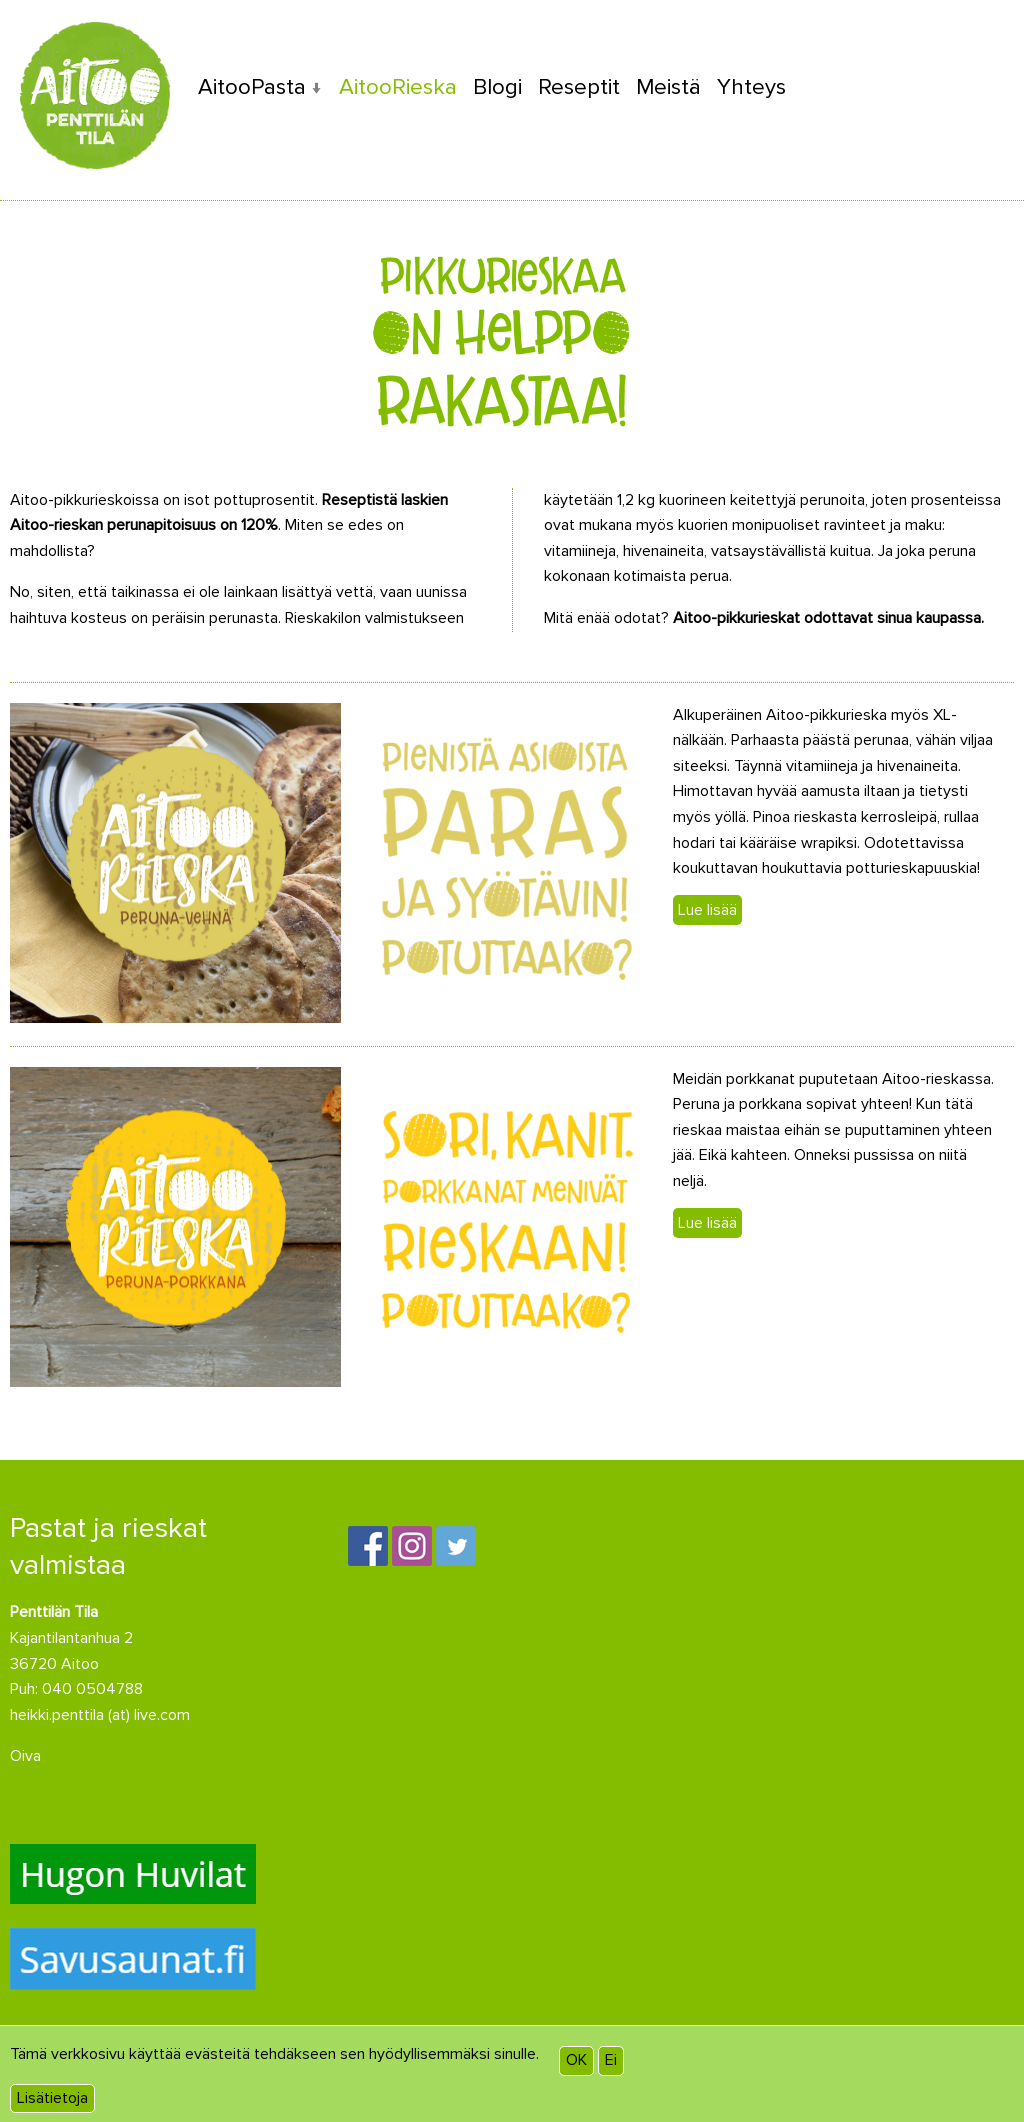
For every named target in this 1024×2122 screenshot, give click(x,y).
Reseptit (579, 87)
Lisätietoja (52, 2098)
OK (576, 2060)
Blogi (497, 87)
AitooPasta (252, 87)
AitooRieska (398, 87)
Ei (611, 2060)
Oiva (25, 1756)
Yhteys (751, 87)
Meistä (668, 87)
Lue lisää (707, 910)
